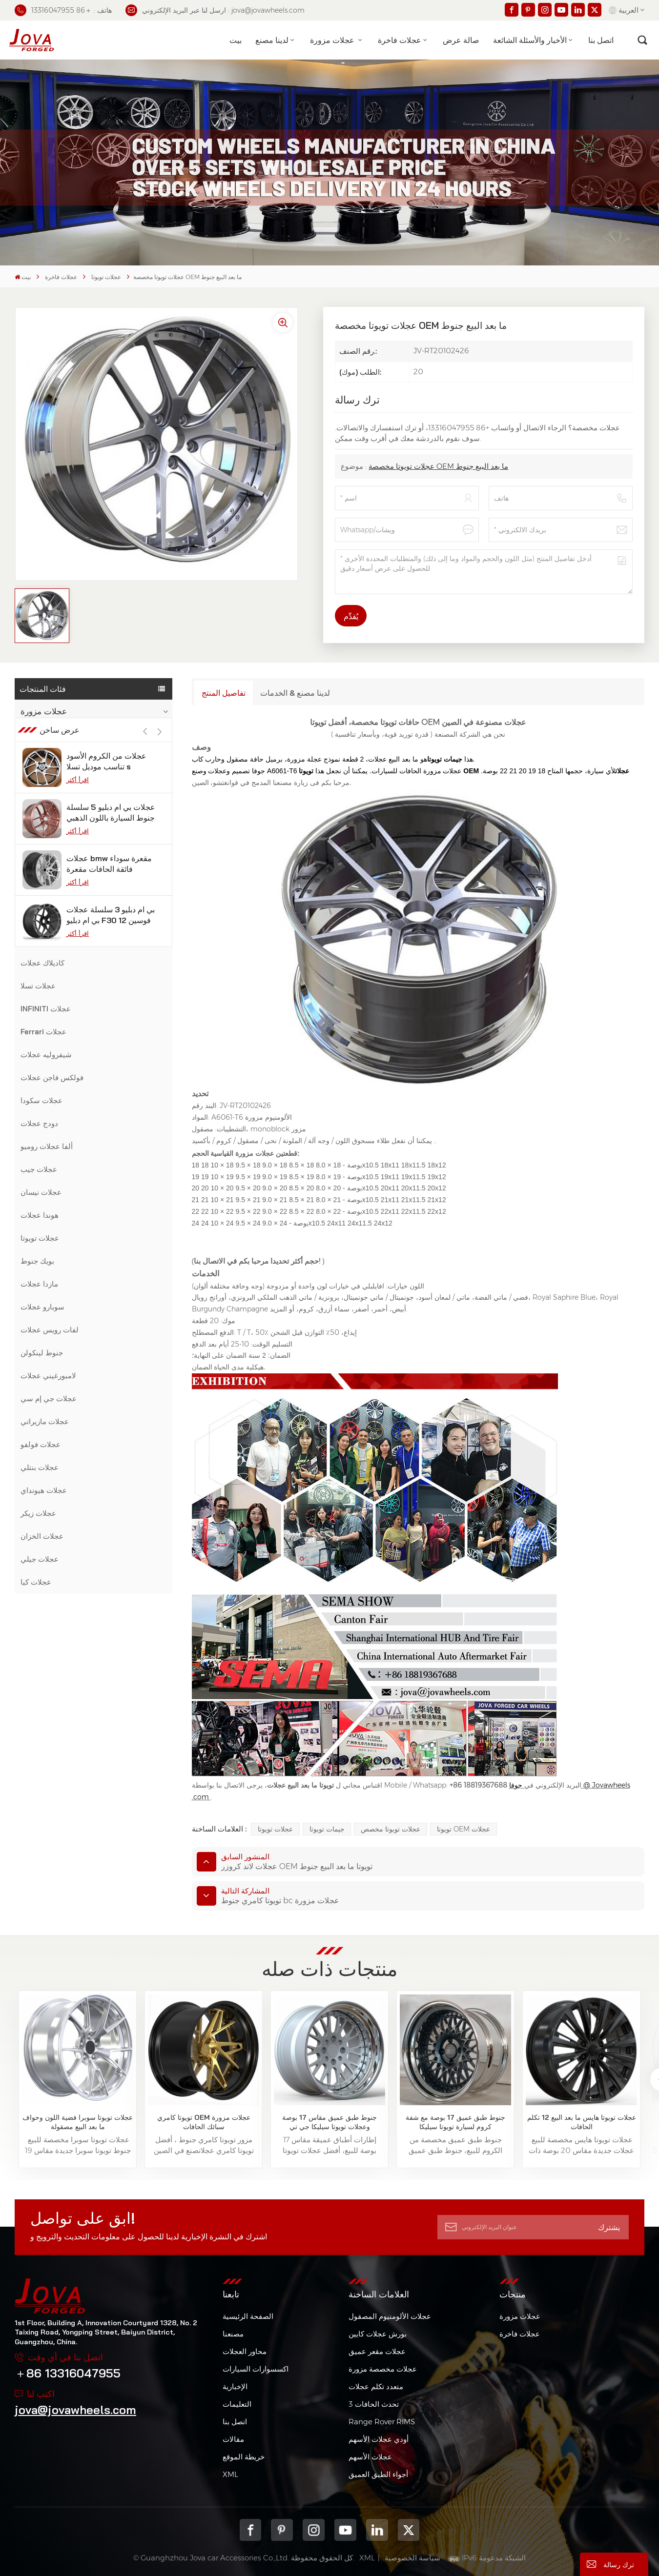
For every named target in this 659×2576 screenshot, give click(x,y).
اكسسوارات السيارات (255, 2369)
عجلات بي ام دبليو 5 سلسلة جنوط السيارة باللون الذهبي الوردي (110, 1703)
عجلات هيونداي (44, 1490)
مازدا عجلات (39, 1283)
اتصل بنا (601, 40)
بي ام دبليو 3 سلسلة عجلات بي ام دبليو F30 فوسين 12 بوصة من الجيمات (110, 1805)
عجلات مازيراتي (45, 1421)
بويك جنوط (37, 1261)
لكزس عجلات (41, 940)
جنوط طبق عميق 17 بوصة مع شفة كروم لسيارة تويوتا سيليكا (455, 2122)
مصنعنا (233, 2333)
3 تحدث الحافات (374, 2404)
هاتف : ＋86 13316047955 (63, 10)
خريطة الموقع (244, 2456)
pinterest (282, 2530)
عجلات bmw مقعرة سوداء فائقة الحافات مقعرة (109, 1754)
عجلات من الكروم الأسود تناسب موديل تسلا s (106, 1652)
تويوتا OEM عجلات (463, 1829)
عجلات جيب (39, 1169)
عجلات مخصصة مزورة (383, 2369)
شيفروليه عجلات (46, 1054)
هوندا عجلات (40, 1215)
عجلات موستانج (45, 825)
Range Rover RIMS (382, 2421)
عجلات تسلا (38, 985)
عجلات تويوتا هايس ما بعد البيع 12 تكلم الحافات (581, 2122)
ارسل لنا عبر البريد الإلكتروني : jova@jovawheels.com (215, 10)
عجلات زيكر (38, 1513)
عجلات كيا (36, 1582)
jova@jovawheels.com (75, 2409)
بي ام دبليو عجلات (48, 756)
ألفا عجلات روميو (47, 1146)
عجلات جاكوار (41, 917)
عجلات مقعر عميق (377, 2351)
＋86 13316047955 (68, 2373)
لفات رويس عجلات (50, 1329)
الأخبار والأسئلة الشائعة (530, 40)
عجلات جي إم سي (49, 1398)
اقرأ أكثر (77, 1670)
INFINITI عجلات (46, 1008)
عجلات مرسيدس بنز (51, 779)
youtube (345, 2530)
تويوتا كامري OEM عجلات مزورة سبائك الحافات (203, 2122)
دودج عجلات (39, 1123)
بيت (235, 40)
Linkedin (377, 2530)
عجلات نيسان (41, 1192)
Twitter (409, 2530)
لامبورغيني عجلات (48, 1375)
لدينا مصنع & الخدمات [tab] (295, 693)
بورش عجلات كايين (378, 2333)
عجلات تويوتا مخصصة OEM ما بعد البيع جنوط (438, 466)
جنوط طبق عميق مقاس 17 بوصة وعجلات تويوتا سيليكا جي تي (329, 2122)
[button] (160, 1622)
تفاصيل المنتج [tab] (224, 693)
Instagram (314, 2530)
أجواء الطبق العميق (378, 2474)
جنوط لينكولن (42, 1352)
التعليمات (237, 2404)
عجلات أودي (39, 871)
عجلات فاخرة (399, 40)
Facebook (251, 2530)
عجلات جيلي (40, 1559)
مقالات (233, 2439)
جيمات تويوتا (327, 1829)
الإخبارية (235, 2386)
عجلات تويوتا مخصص (390, 1829)
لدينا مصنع (271, 40)
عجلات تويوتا (106, 277)
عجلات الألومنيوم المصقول (390, 2316)
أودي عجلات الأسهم (379, 2439)
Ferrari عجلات (43, 1031)
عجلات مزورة (333, 40)
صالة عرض (461, 40)
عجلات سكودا (41, 1100)
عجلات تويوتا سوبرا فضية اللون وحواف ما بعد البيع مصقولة (77, 2122)
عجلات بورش (41, 802)
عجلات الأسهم (370, 2456)
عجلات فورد (39, 848)
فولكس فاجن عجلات (52, 1077)
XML (230, 2474)
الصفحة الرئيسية (248, 2316)
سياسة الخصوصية (412, 2557)
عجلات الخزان (42, 1536)
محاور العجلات (245, 2351)
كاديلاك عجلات (42, 962)
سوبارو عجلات (42, 1306)
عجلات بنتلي (40, 1467)
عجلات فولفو (41, 1444)
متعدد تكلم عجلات (376, 2386)
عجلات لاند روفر (45, 894)
